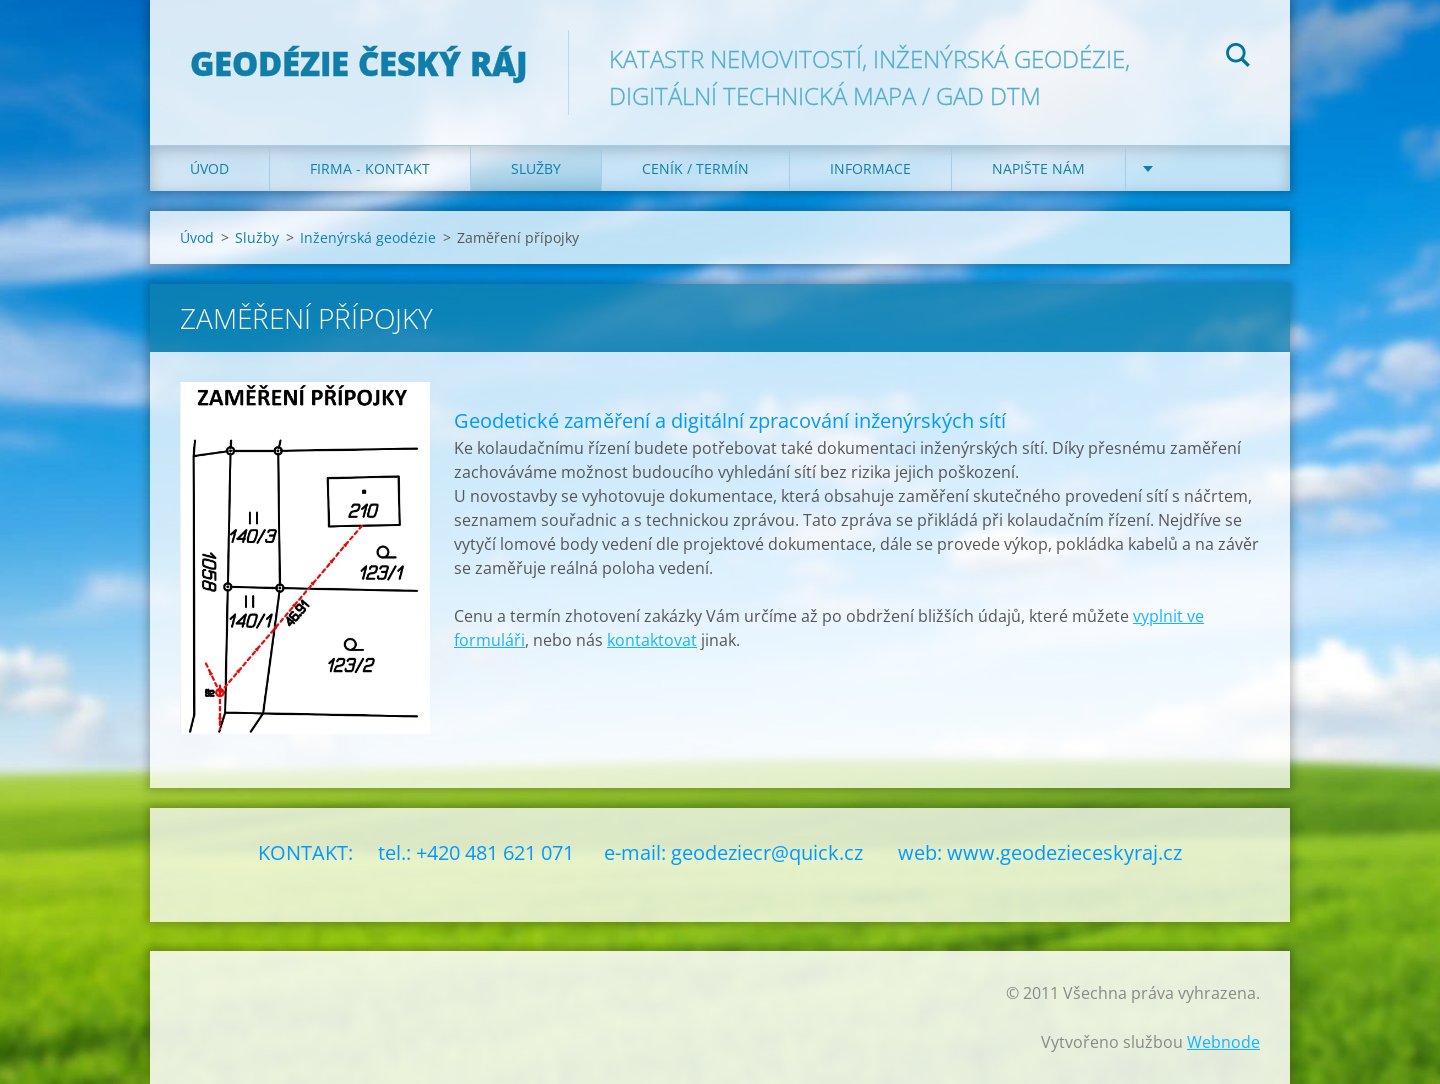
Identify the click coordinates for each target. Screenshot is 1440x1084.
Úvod (209, 168)
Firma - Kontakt (370, 168)
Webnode (1223, 1042)
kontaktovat (652, 640)
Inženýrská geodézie (368, 237)
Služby (536, 168)
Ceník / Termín (695, 168)
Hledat (1238, 58)
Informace (870, 168)
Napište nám (1038, 168)
